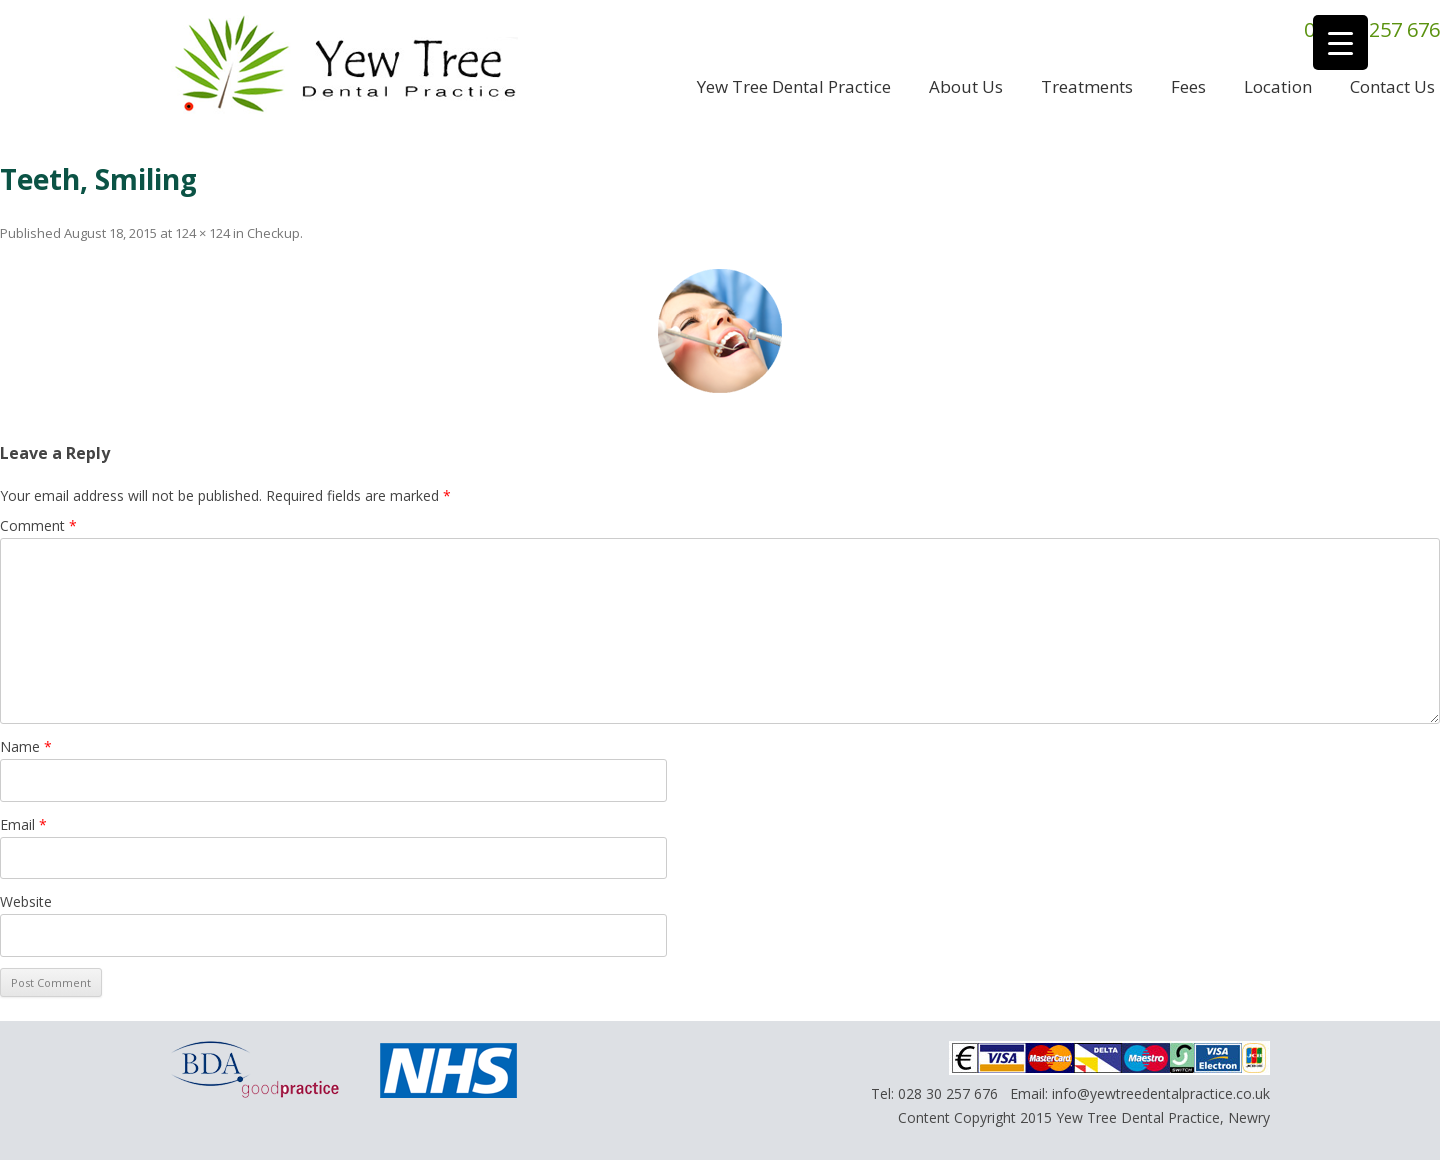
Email (23, 824)
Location (1278, 86)
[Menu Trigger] (1340, 42)
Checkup (273, 233)
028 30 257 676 (948, 1093)
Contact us (1392, 86)
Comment (38, 525)
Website (26, 901)
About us (966, 86)
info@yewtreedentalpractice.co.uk (1161, 1093)
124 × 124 (202, 233)
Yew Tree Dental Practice (794, 86)
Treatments (1087, 86)
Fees (1188, 86)
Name (26, 746)
